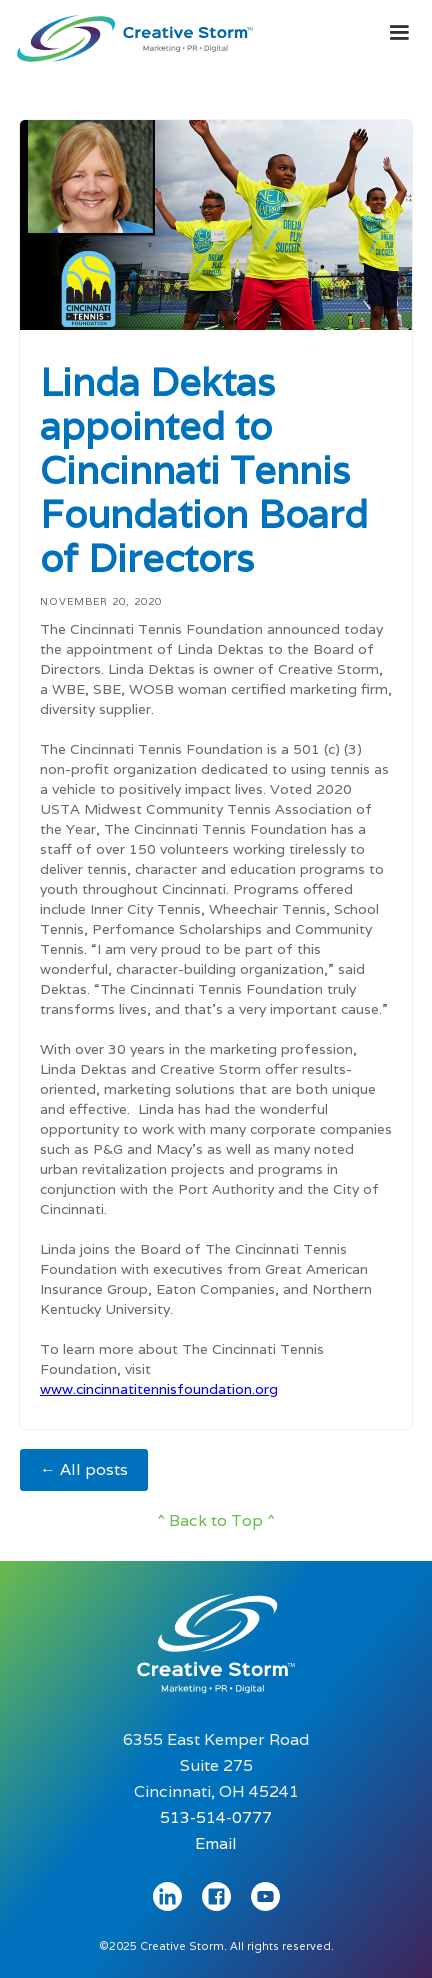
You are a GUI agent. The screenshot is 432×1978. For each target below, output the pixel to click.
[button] (399, 33)
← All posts (84, 1469)
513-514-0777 (216, 1817)
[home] (130, 34)
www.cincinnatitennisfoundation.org (159, 1389)
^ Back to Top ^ (216, 1520)
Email (216, 1843)
